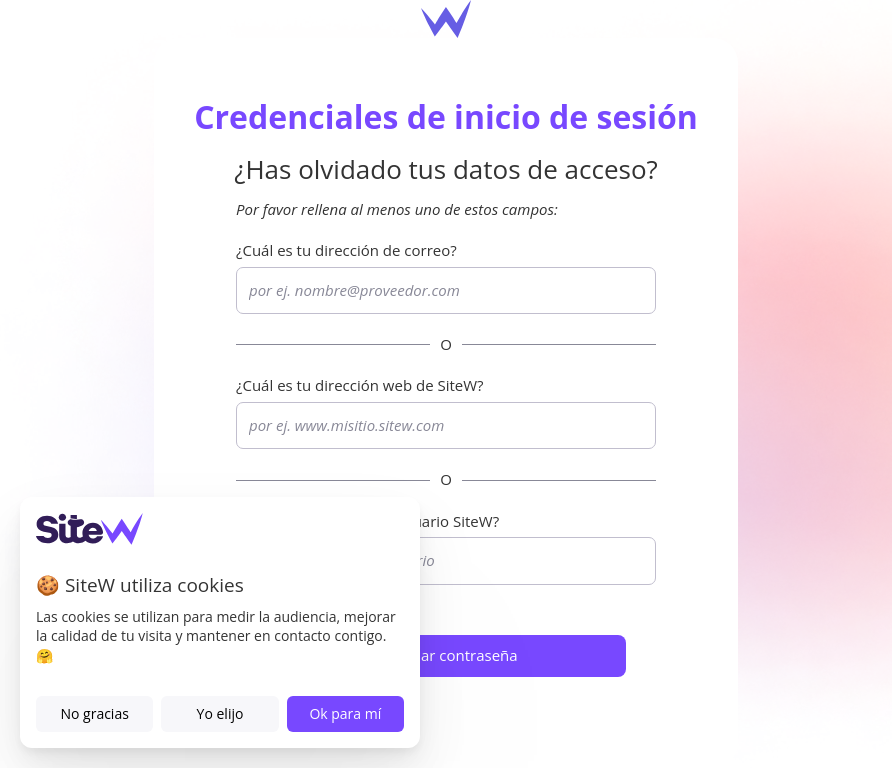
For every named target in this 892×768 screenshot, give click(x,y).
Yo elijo (220, 713)
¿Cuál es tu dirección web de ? (360, 385)
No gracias (94, 713)
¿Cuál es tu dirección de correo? (346, 250)
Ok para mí (345, 713)
